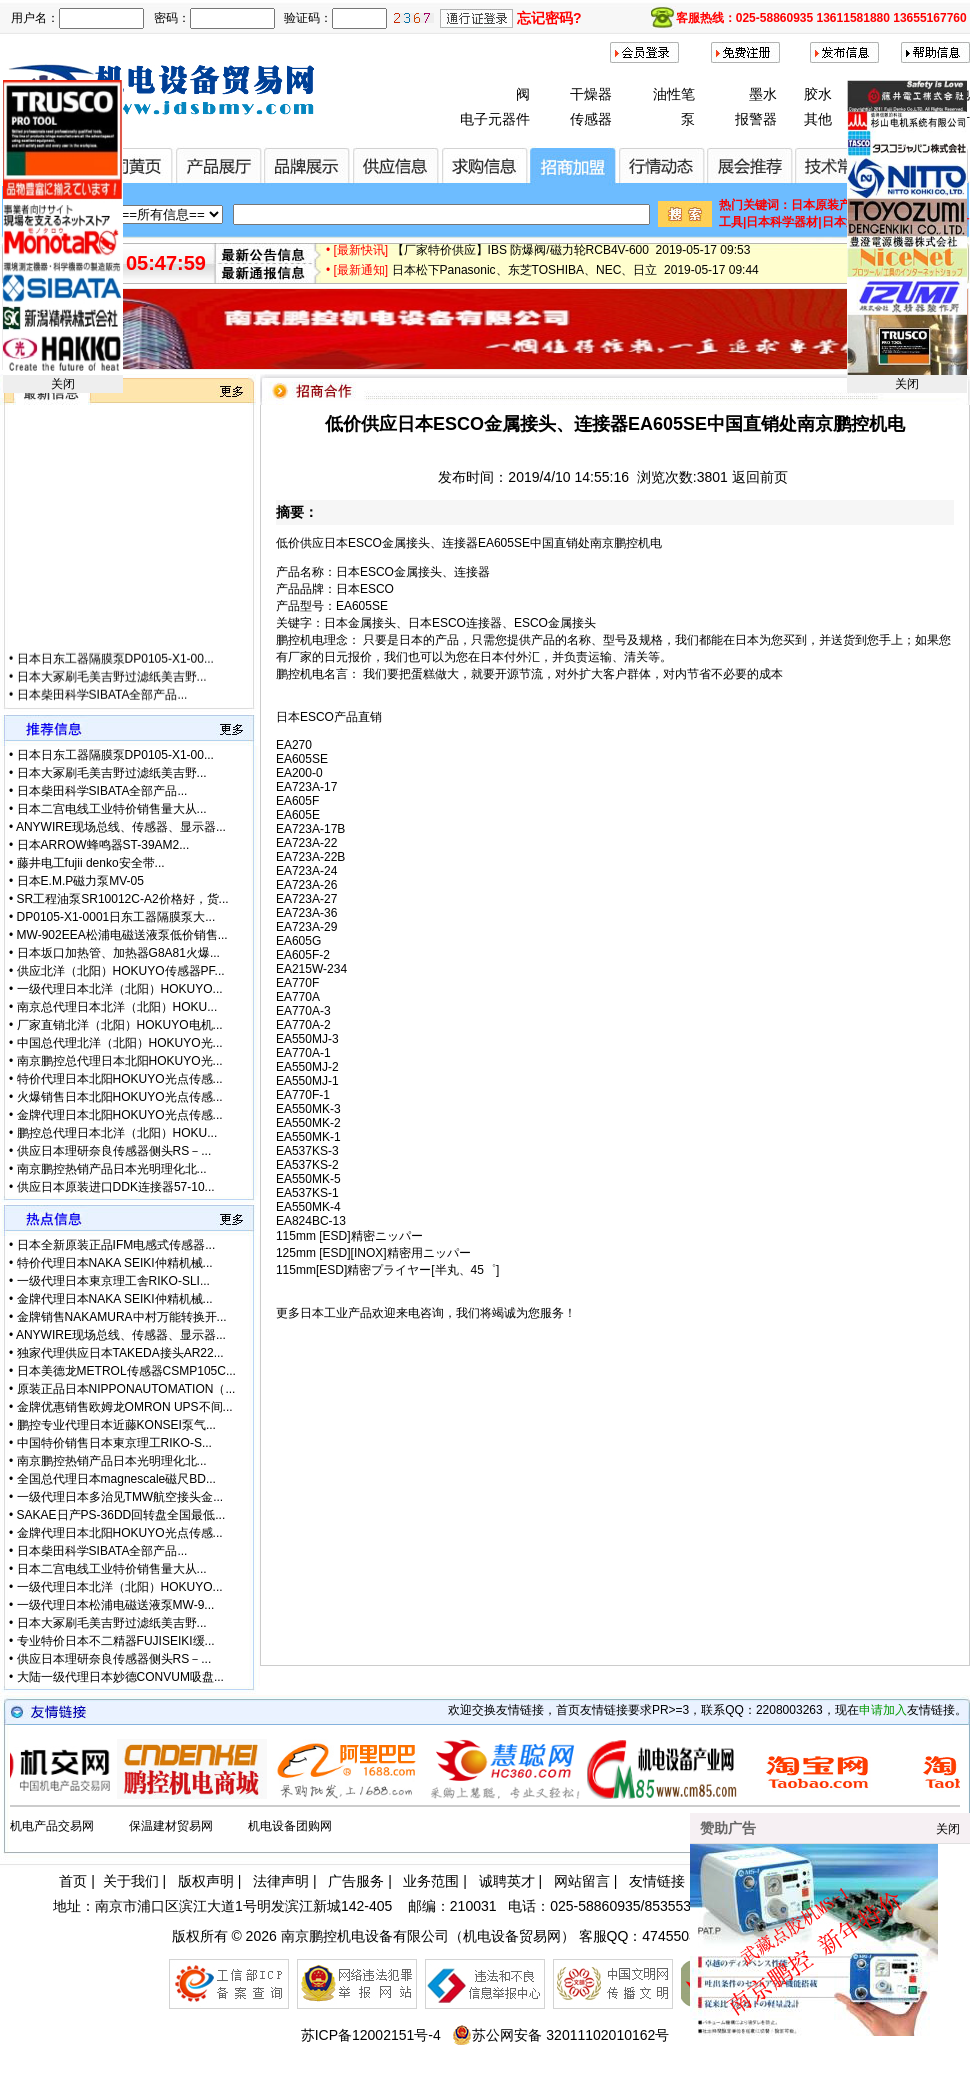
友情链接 (657, 1881)
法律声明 (281, 1881)
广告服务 (356, 1881)
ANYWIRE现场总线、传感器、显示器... (121, 827)
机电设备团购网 (290, 1826)
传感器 (591, 119)
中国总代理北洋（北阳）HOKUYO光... (120, 1043)
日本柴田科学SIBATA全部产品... (102, 791)
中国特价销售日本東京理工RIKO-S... (114, 1443)
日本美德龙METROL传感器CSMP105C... (126, 1371)
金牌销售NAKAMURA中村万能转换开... (122, 1317)
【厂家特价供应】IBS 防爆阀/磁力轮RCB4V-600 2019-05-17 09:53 (571, 258)
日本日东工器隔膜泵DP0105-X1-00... (115, 677)
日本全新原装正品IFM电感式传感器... (116, 1245)
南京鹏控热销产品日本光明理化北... (112, 1169)
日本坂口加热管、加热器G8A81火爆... (118, 953)
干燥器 (591, 94)
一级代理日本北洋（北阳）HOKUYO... (120, 989)
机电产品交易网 (52, 1826)
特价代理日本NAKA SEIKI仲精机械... (115, 1263)
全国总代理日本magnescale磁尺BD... (116, 1479)
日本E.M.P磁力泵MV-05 (80, 881)
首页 (73, 1881)
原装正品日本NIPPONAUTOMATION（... (126, 1389)
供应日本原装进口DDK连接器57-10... (116, 1187)
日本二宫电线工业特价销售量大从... (112, 809)
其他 (818, 119)
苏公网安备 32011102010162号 (560, 2035)
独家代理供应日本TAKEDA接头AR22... (120, 1353)
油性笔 (674, 94)
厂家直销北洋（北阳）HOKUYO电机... (120, 1025)
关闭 (63, 384)
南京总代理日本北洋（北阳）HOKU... (117, 1007)
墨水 (763, 94)
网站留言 (582, 1881)
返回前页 (760, 477)
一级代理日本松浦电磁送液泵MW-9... (116, 1605)
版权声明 (206, 1881)
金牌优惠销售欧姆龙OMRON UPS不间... (125, 1407)
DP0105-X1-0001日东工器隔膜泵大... (116, 917)
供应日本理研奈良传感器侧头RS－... (114, 1151)
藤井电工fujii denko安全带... (91, 863)
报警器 (756, 119)
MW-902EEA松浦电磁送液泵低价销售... (122, 935)
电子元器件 (495, 119)
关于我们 (131, 1881)
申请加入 (883, 1710)
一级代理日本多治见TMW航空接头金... (120, 1497)
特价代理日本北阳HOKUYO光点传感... (120, 1079)
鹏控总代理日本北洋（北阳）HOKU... (117, 1133)
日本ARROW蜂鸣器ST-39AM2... (103, 845)
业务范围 (431, 1881)
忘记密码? (549, 18)
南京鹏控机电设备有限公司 (365, 1936)
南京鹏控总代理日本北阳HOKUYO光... (120, 1061)
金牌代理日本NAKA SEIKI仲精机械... (115, 1299)
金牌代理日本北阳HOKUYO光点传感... (120, 1115)
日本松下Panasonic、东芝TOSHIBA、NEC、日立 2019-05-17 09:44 (575, 278)
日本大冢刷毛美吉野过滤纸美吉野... (112, 695)
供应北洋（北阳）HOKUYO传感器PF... (121, 971)
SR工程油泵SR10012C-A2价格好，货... (123, 899)
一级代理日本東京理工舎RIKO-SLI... (113, 1281)
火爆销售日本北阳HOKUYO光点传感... (120, 1097)
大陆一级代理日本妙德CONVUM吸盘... (120, 1677)
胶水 (818, 94)
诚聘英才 (507, 1881)
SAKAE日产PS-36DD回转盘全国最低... (121, 1515)
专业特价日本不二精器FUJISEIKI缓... (116, 1641)
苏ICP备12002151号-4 (371, 2035)
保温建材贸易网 (171, 1826)
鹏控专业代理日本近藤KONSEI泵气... (116, 1425)
